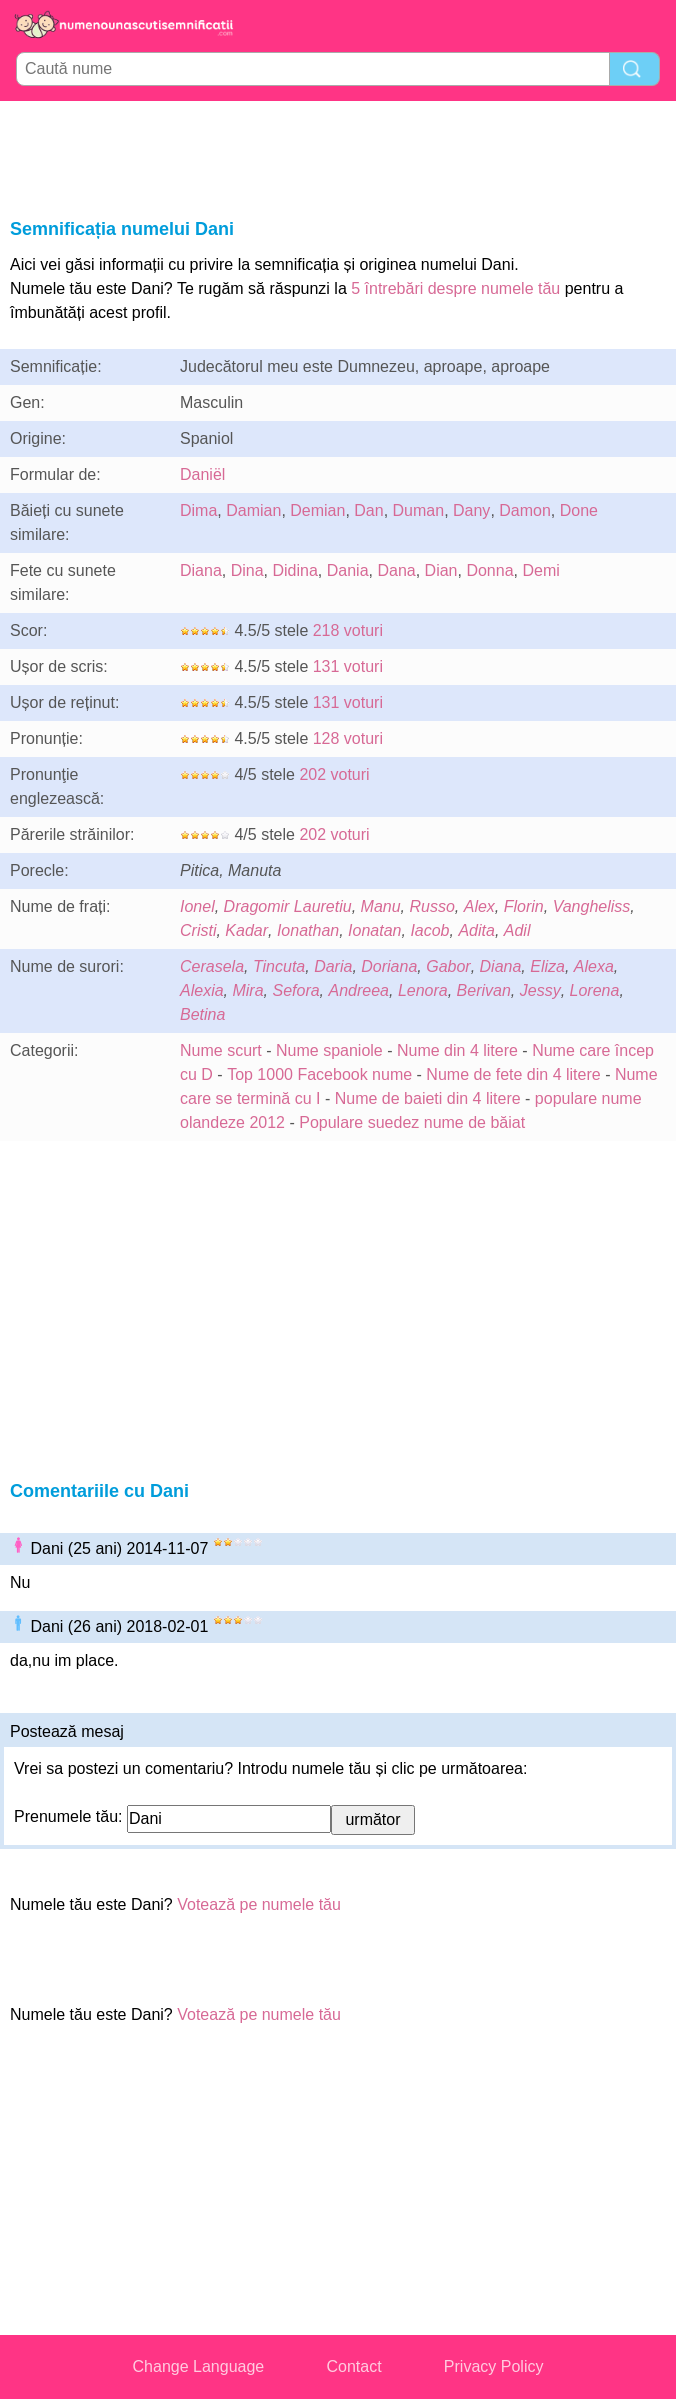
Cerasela (212, 966)
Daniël (202, 474)
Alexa (594, 966)
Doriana (389, 966)
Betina (202, 1014)
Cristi (198, 930)
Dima (198, 510)
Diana (201, 570)
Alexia (202, 990)
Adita (476, 930)
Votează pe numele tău (259, 1904)
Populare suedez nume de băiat (412, 1122)
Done (579, 510)
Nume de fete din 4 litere (513, 1074)
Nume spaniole (329, 1050)
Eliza (547, 966)
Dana (396, 570)
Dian (441, 570)
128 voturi (348, 738)
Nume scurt (221, 1050)
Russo (431, 906)
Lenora (423, 990)
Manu (381, 906)
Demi (540, 570)
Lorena (595, 990)
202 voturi (334, 774)
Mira (247, 990)
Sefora (295, 990)
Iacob (429, 930)
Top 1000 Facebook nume (319, 1074)
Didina (295, 570)
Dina (247, 570)
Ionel (197, 906)
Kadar (246, 930)
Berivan (484, 990)
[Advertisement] (338, 156)
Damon (525, 510)
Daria (333, 966)
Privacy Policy (494, 2366)
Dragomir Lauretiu (288, 906)
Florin (524, 906)
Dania (348, 570)
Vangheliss (592, 906)
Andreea (359, 990)
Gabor (448, 966)
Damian (253, 510)
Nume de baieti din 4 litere (428, 1098)
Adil (517, 930)
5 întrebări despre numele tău (455, 288)
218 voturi (348, 630)
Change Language (199, 2366)
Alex (479, 906)
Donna (489, 570)
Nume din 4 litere (457, 1050)
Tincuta (279, 966)
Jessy (540, 990)
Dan (368, 510)
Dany (471, 510)
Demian (317, 510)
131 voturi (348, 666)
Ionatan (374, 930)
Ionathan (308, 930)
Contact (353, 2366)
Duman (419, 510)
